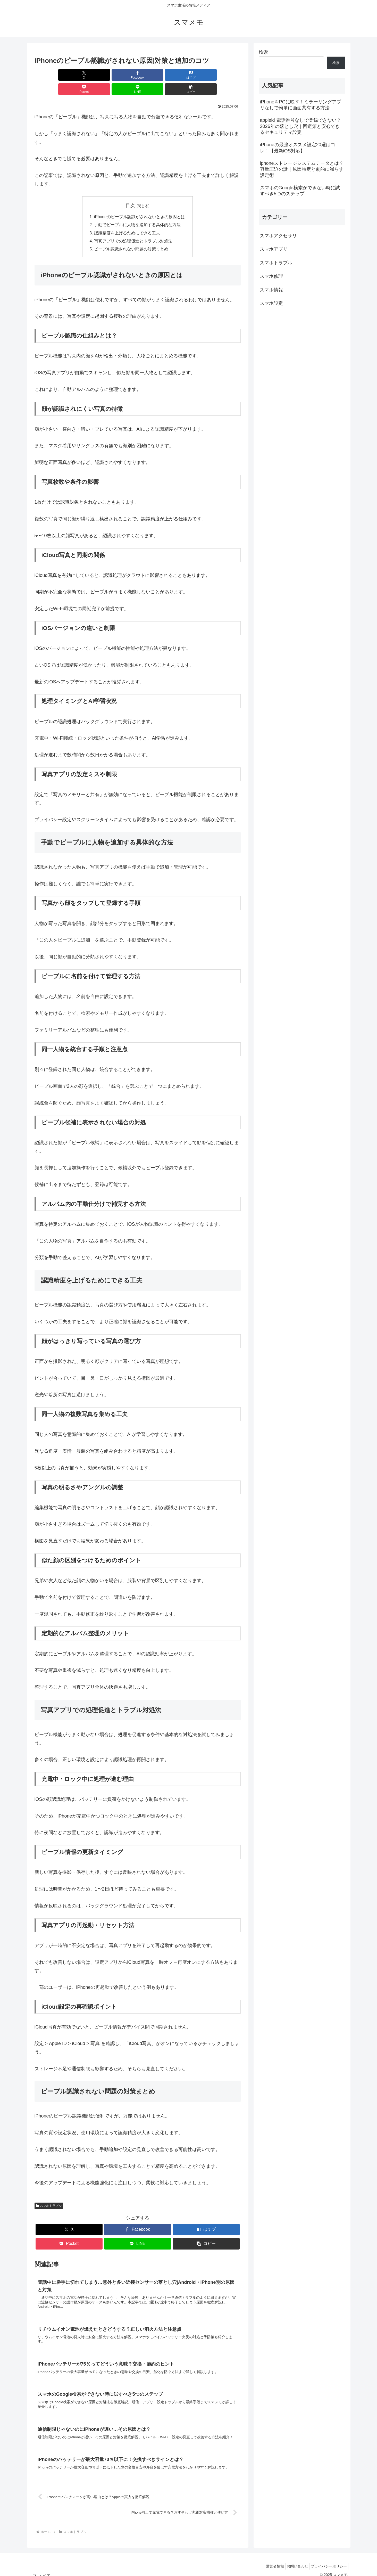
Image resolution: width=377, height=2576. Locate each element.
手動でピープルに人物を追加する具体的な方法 (137, 211)
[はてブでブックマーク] (120, 75)
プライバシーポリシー (327, 2560)
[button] (223, 75)
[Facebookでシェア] (85, 75)
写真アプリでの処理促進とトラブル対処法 (133, 228)
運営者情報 (268, 2560)
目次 (130, 191)
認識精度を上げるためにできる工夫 (127, 219)
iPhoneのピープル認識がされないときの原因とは (139, 203)
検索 (263, 52)
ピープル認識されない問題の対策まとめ (131, 236)
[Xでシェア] (51, 75)
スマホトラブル (49, 2193)
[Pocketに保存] (154, 75)
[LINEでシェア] (189, 75)
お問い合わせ (293, 2560)
